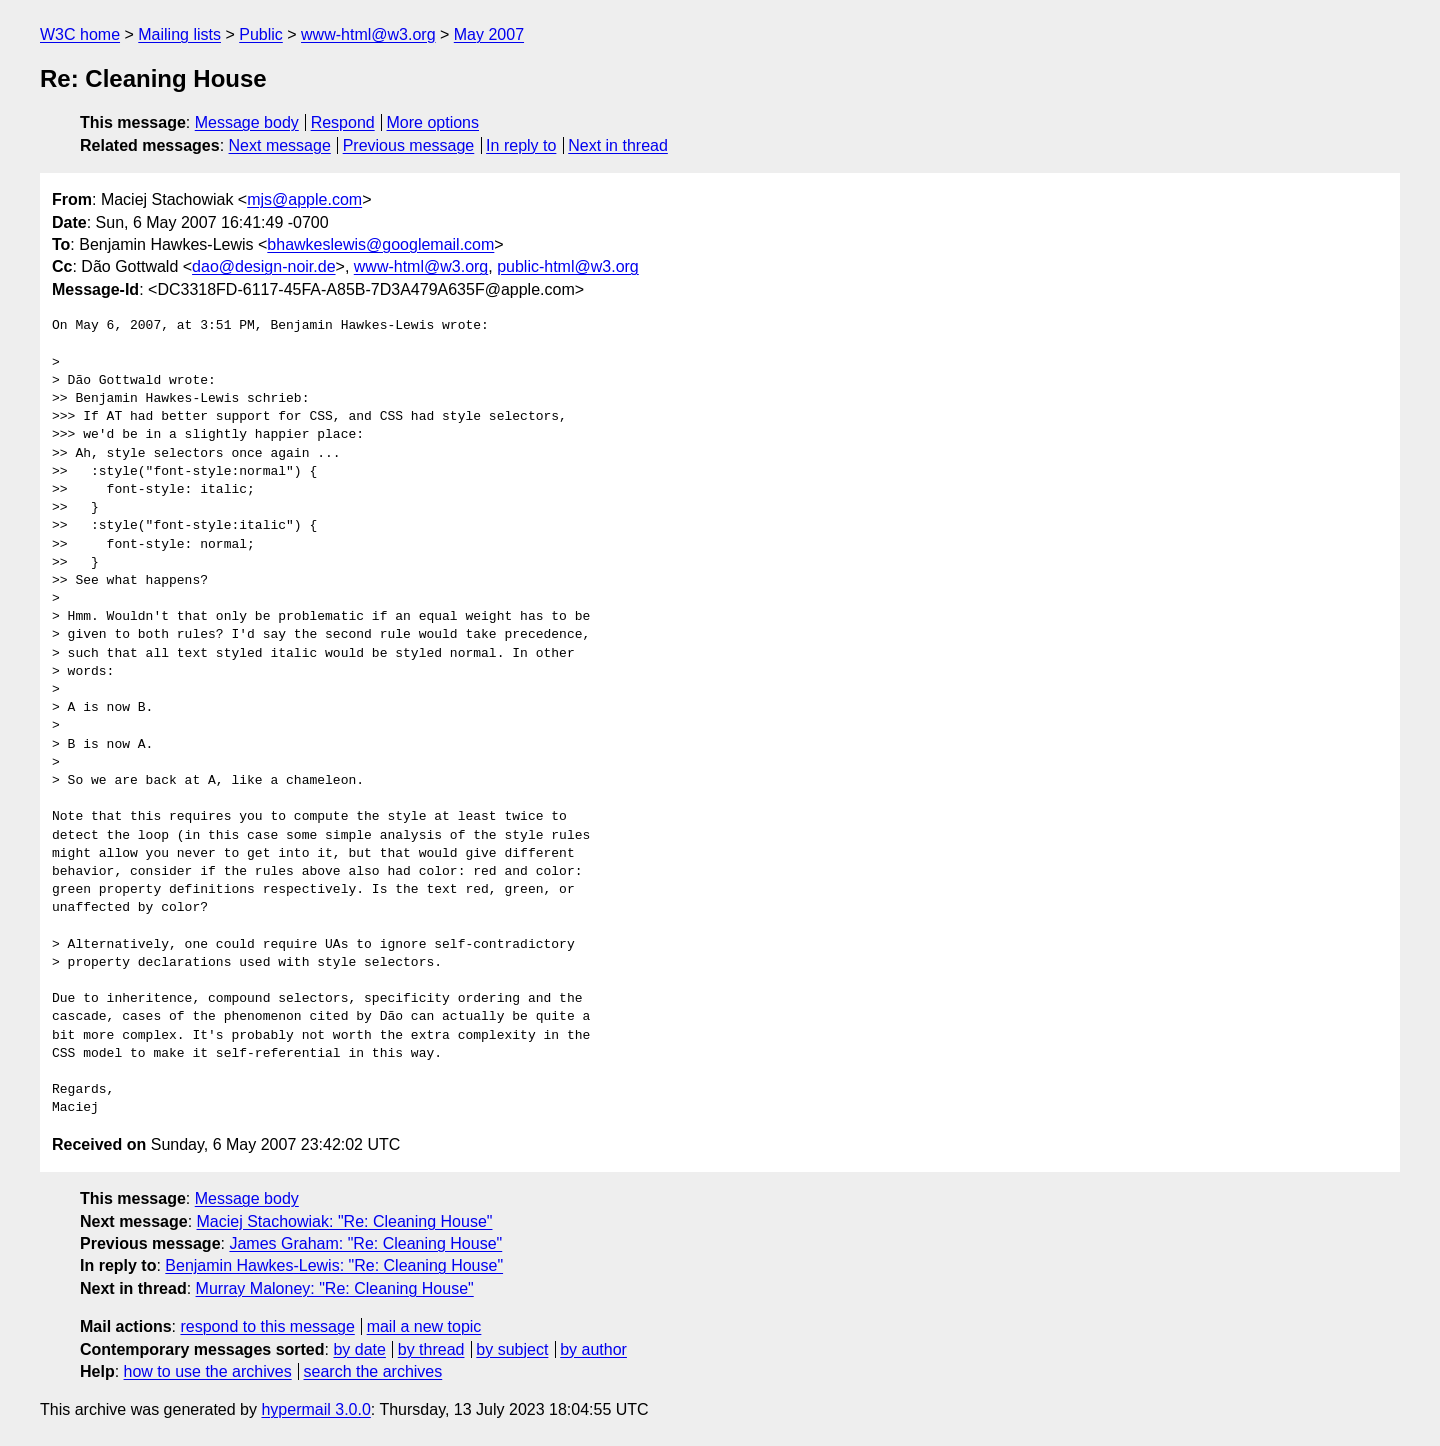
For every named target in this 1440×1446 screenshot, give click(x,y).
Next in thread (618, 145)
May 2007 (489, 34)
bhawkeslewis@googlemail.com (380, 244)
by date (359, 1349)
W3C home (80, 34)
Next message (280, 145)
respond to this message (267, 1326)
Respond (343, 122)
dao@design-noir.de (263, 266)
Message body (247, 122)
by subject (512, 1349)
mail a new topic (424, 1326)
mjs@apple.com (304, 199)
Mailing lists (179, 34)
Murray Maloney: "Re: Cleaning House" (335, 1288)
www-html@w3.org (368, 34)
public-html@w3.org (568, 266)
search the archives (373, 1371)
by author (593, 1349)
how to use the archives (208, 1371)
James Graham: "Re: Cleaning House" (365, 1243)
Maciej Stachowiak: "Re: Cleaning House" (345, 1221)
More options (433, 122)
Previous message (409, 145)
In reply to (521, 145)
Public (261, 34)
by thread (431, 1349)
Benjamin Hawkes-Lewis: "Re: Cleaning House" (334, 1265)
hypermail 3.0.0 (315, 1409)
